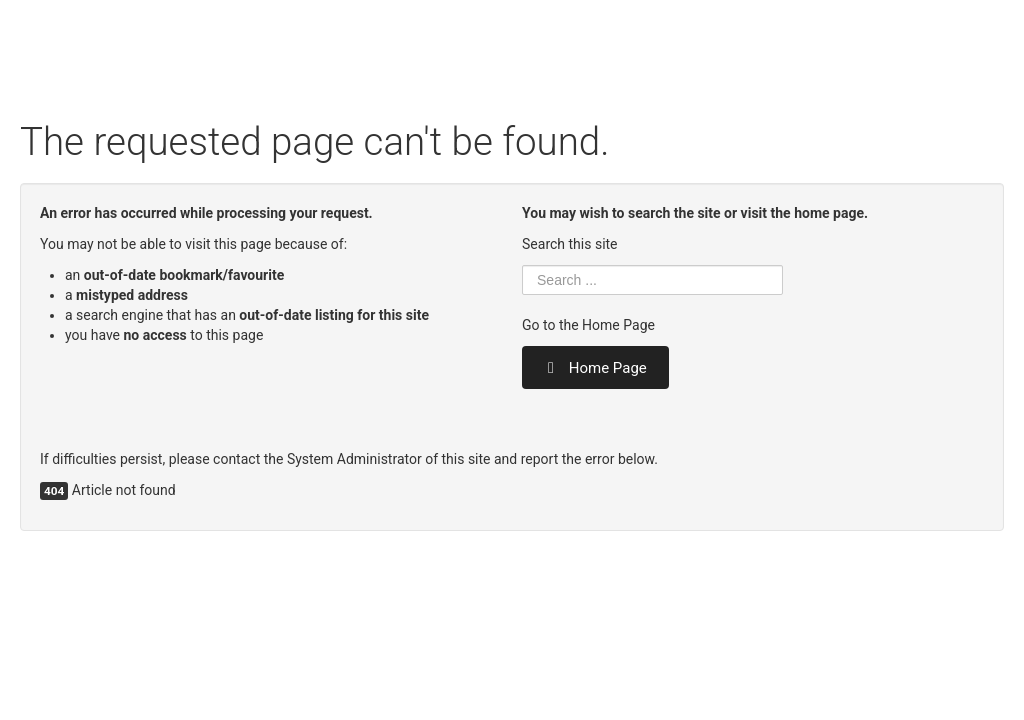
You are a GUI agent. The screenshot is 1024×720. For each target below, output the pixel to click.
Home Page (595, 368)
